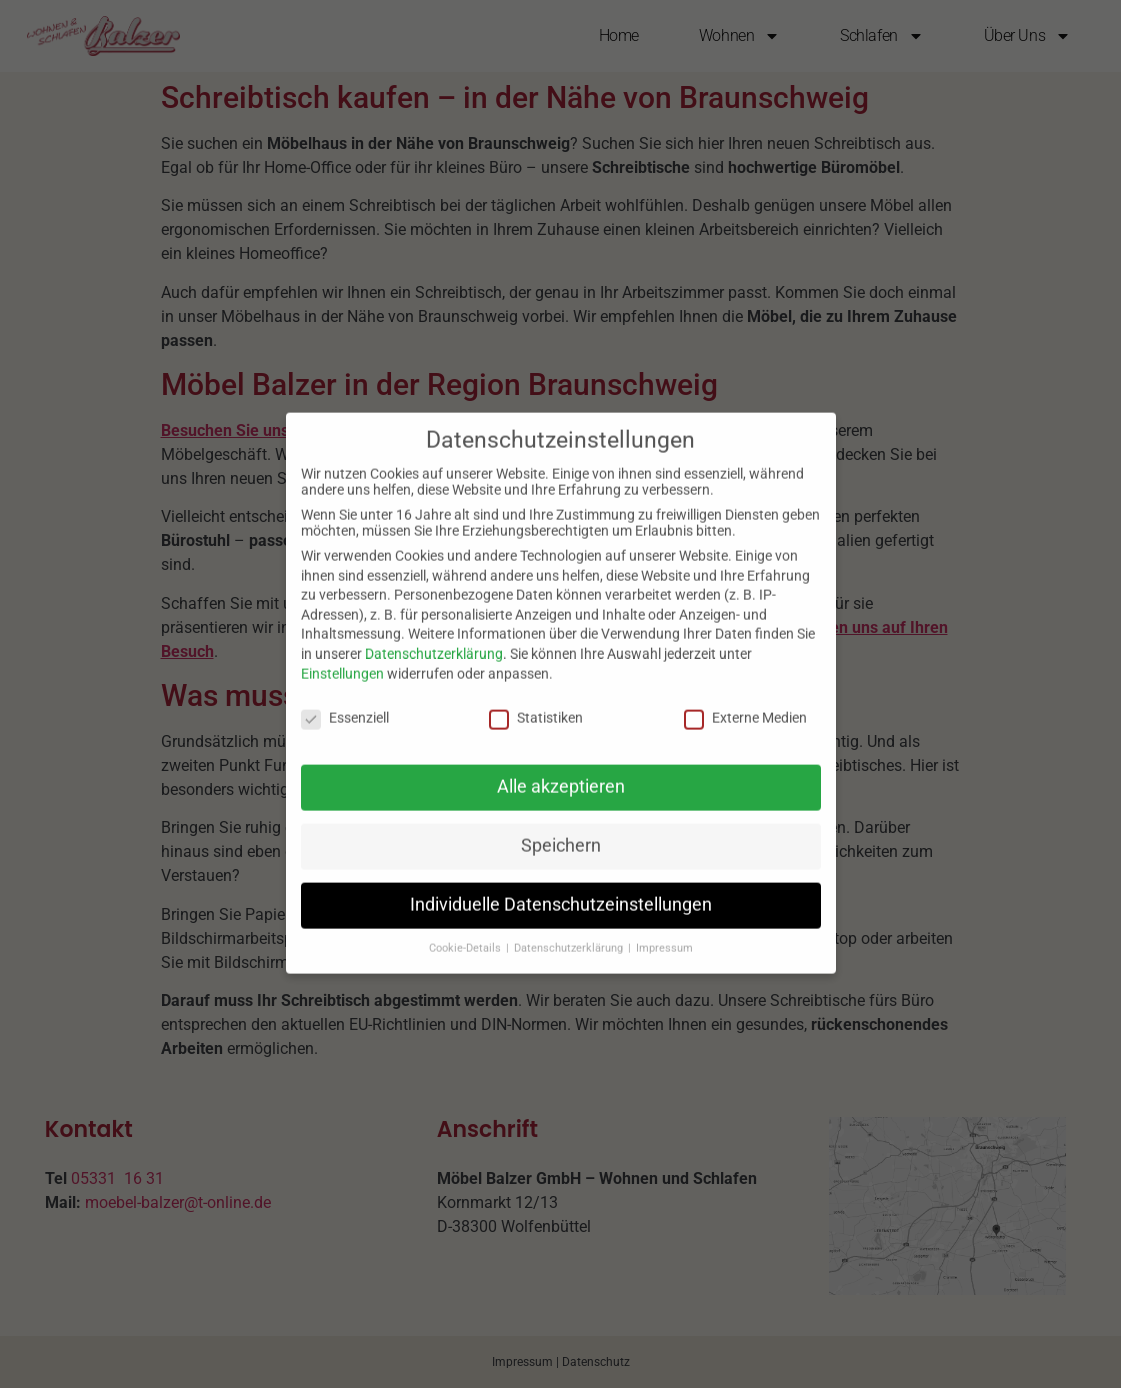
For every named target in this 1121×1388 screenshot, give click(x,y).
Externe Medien (745, 700)
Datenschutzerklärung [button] (570, 930)
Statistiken (536, 700)
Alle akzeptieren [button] (561, 769)
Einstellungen (342, 655)
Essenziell (345, 700)
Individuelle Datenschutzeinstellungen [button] (561, 887)
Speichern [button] (561, 828)
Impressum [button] (664, 930)
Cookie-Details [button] (466, 930)
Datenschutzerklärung (434, 636)
